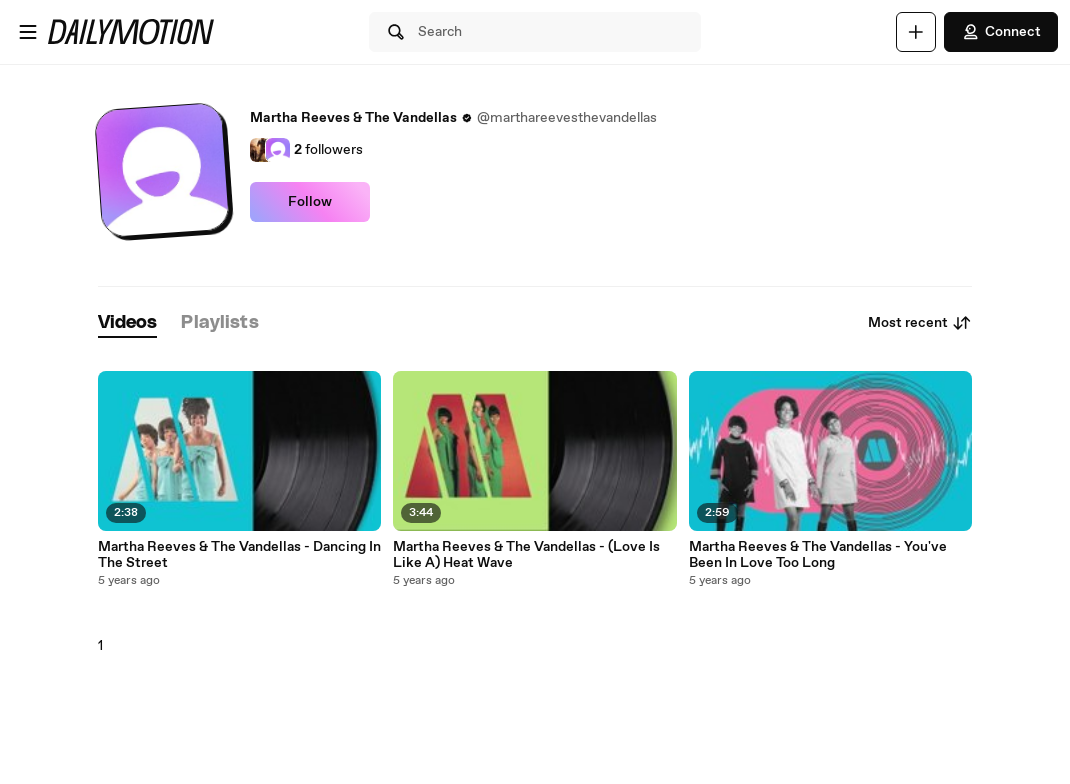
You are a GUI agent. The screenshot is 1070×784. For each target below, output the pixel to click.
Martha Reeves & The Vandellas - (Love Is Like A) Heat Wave (526, 555)
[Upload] (916, 32)
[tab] (128, 323)
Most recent (920, 323)
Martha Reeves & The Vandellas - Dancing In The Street (239, 555)
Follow (310, 202)
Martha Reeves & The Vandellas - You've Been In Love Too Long (818, 555)
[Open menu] (28, 32)
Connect (1001, 32)
